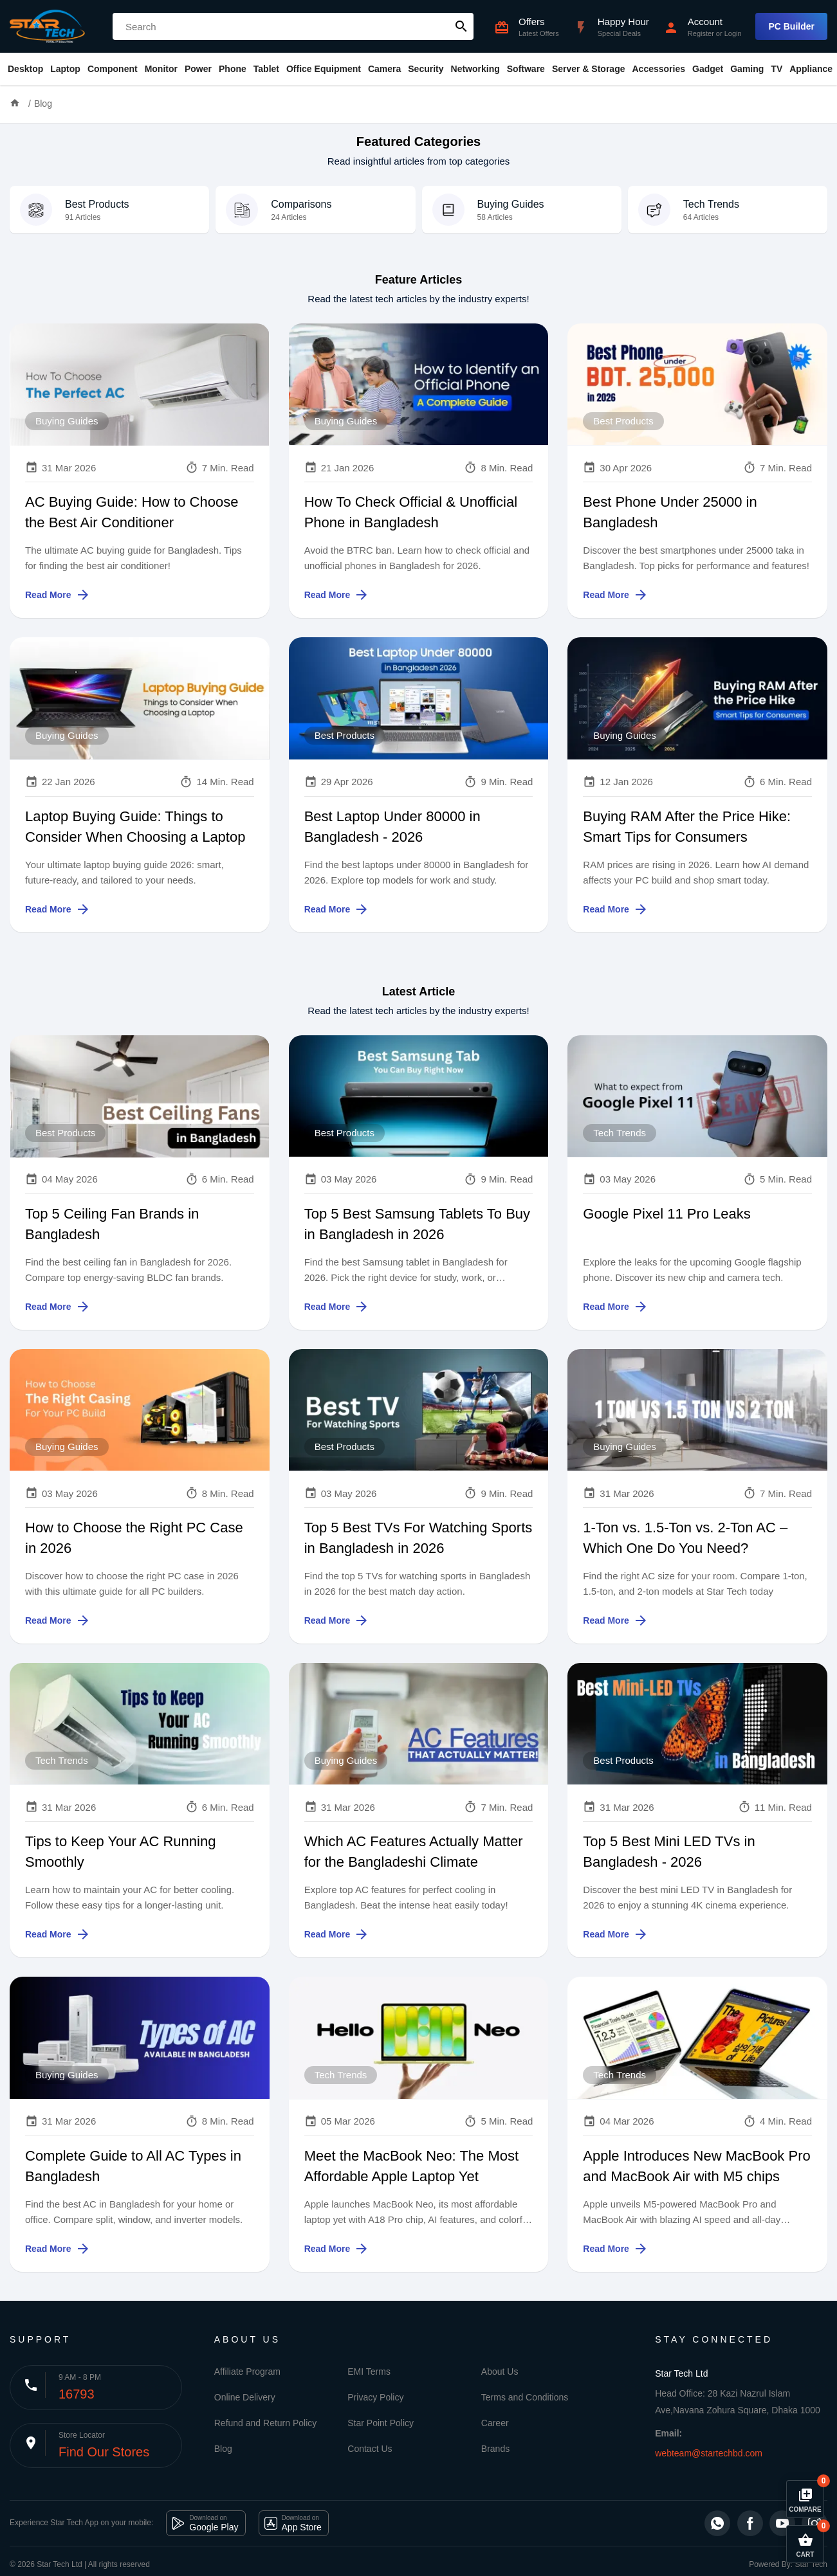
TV (776, 69)
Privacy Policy (375, 2397)
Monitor (161, 69)
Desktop (25, 69)
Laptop (65, 69)
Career (495, 2423)
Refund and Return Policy (265, 2423)
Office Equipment (323, 69)
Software (526, 69)
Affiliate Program (247, 2371)
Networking (475, 69)
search (461, 26)
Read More (58, 595)
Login (733, 33)
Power (198, 69)
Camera (384, 69)
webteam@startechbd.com (708, 2453)
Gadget (707, 69)
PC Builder (791, 26)
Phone (232, 69)
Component (112, 69)
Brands (495, 2449)
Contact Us (369, 2449)
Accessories (658, 69)
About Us (500, 2371)
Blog (43, 103)
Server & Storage (588, 69)
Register (701, 33)
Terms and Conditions (524, 2397)
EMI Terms (369, 2371)
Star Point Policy (380, 2423)
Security (425, 69)
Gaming (747, 69)
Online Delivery (244, 2397)
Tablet (266, 69)
